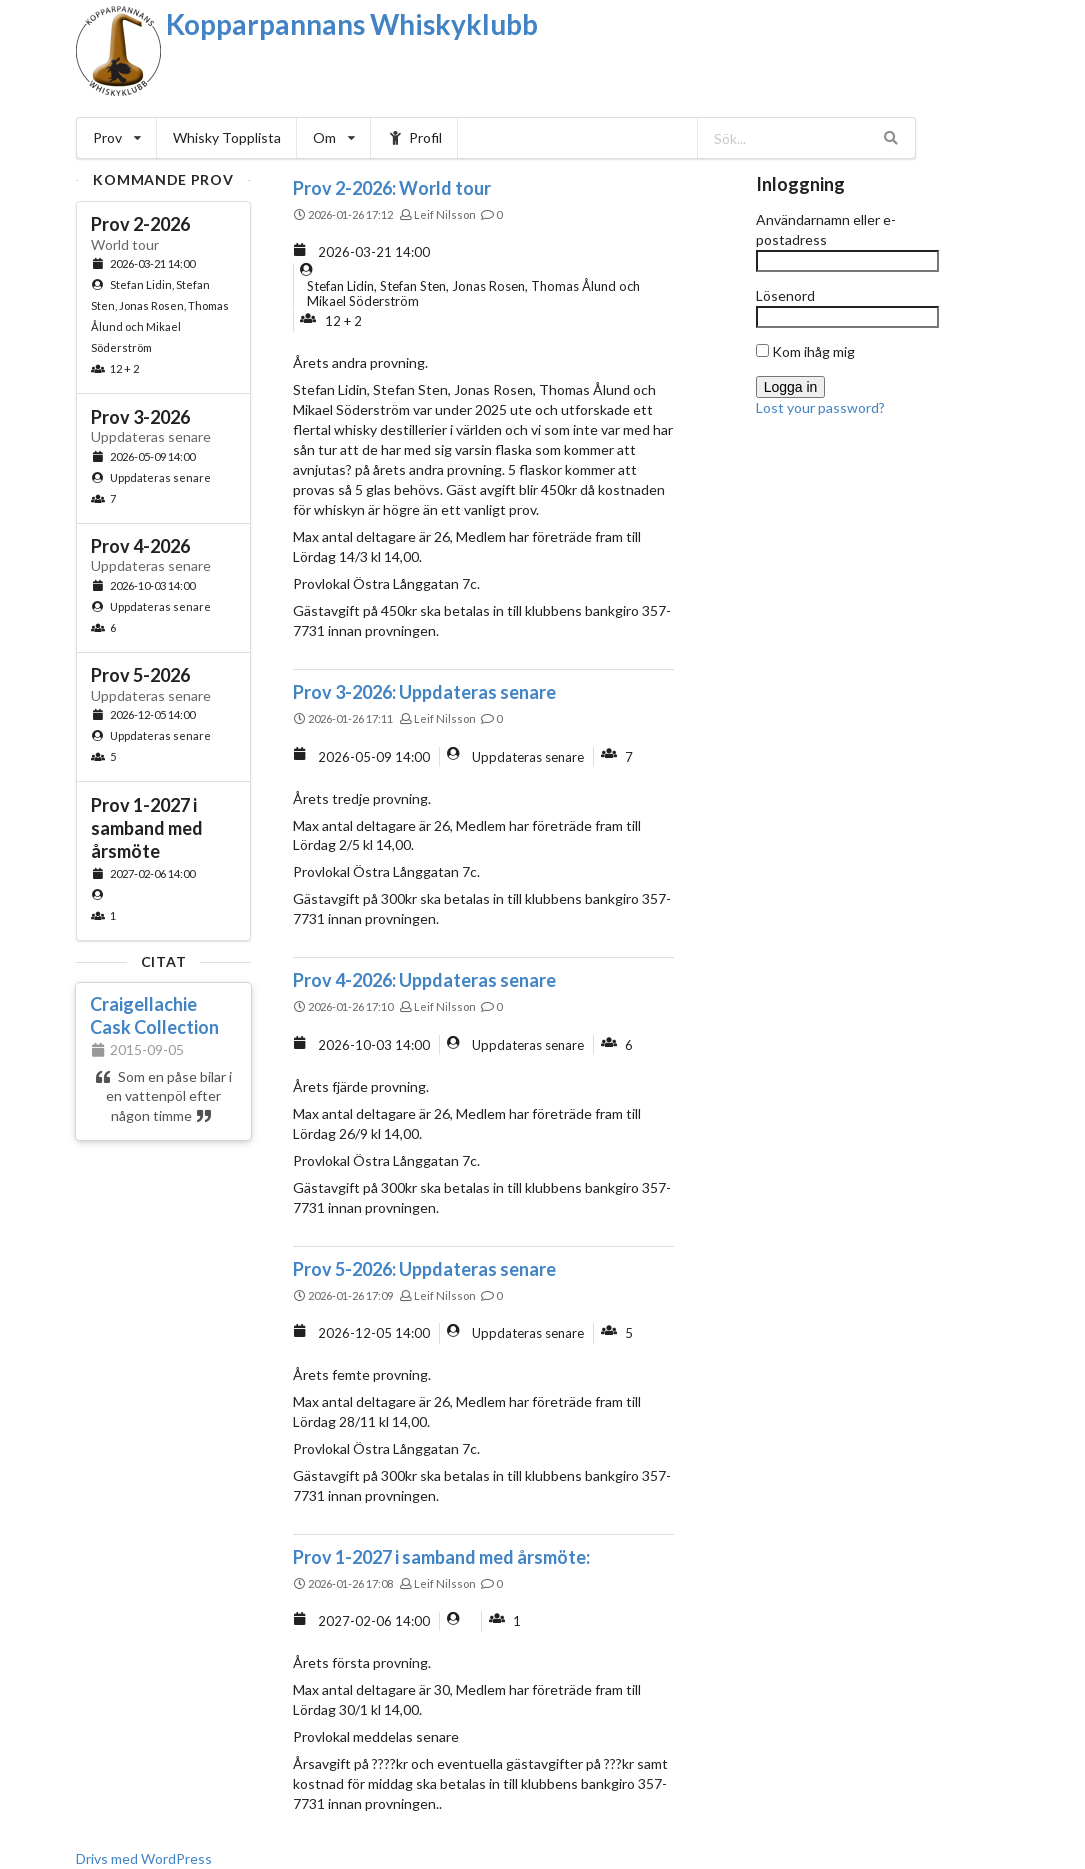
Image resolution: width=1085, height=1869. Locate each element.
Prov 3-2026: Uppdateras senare (424, 692)
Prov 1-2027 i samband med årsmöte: (441, 1557)
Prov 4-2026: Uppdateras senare (424, 980)
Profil (414, 137)
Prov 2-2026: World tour (392, 188)
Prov (117, 137)
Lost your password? (820, 407)
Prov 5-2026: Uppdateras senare (424, 1269)
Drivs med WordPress (144, 1858)
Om (334, 137)
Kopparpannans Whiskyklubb (352, 24)
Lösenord (785, 295)
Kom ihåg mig (805, 351)
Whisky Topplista (227, 137)
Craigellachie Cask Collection (154, 1015)
